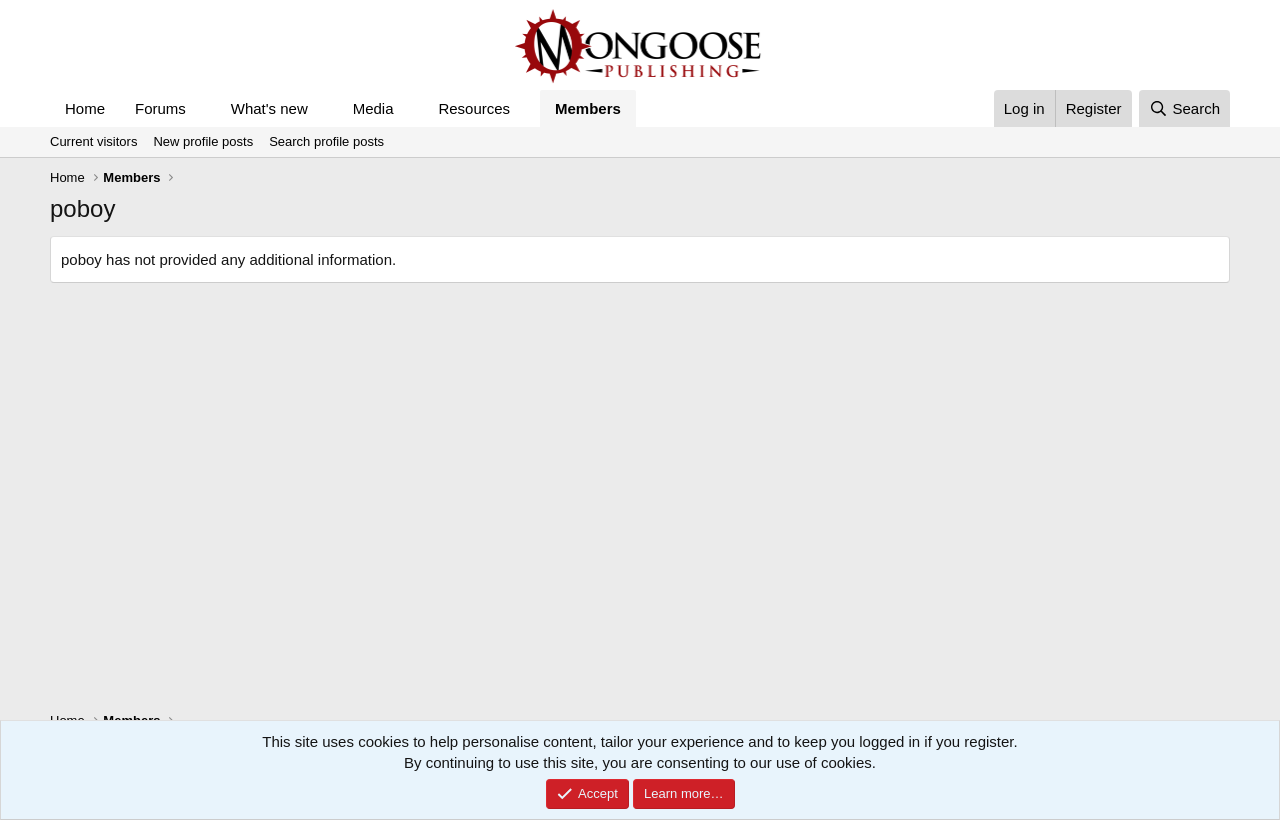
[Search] (1184, 108)
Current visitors (93, 141)
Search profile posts (326, 141)
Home (85, 108)
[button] (202, 108)
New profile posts (203, 141)
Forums (160, 108)
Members (588, 108)
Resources (474, 108)
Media (373, 108)
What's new (269, 108)
